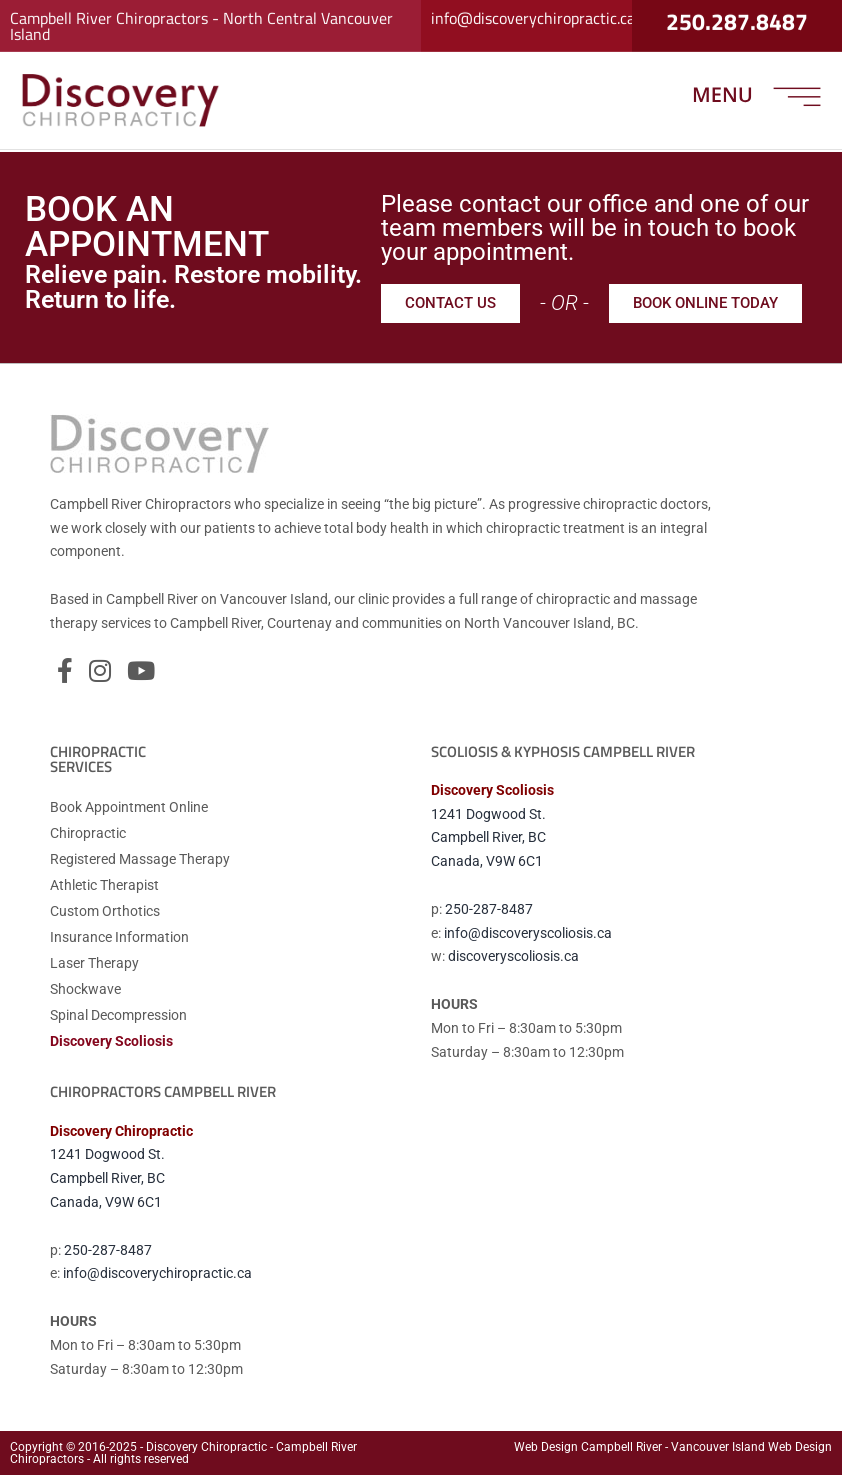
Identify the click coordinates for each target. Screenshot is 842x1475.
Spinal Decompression (118, 1015)
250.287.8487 (737, 17)
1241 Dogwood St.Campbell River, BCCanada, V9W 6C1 (488, 838)
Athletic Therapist (104, 885)
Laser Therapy (94, 963)
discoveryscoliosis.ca (513, 956)
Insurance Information (119, 937)
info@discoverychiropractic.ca (533, 14)
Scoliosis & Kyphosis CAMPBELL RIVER (563, 751)
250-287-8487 (489, 909)
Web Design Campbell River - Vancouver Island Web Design (673, 1447)
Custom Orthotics (105, 911)
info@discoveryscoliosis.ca (528, 933)
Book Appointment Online (129, 807)
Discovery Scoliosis (111, 1041)
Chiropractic (88, 833)
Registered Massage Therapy (140, 859)
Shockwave (85, 989)
